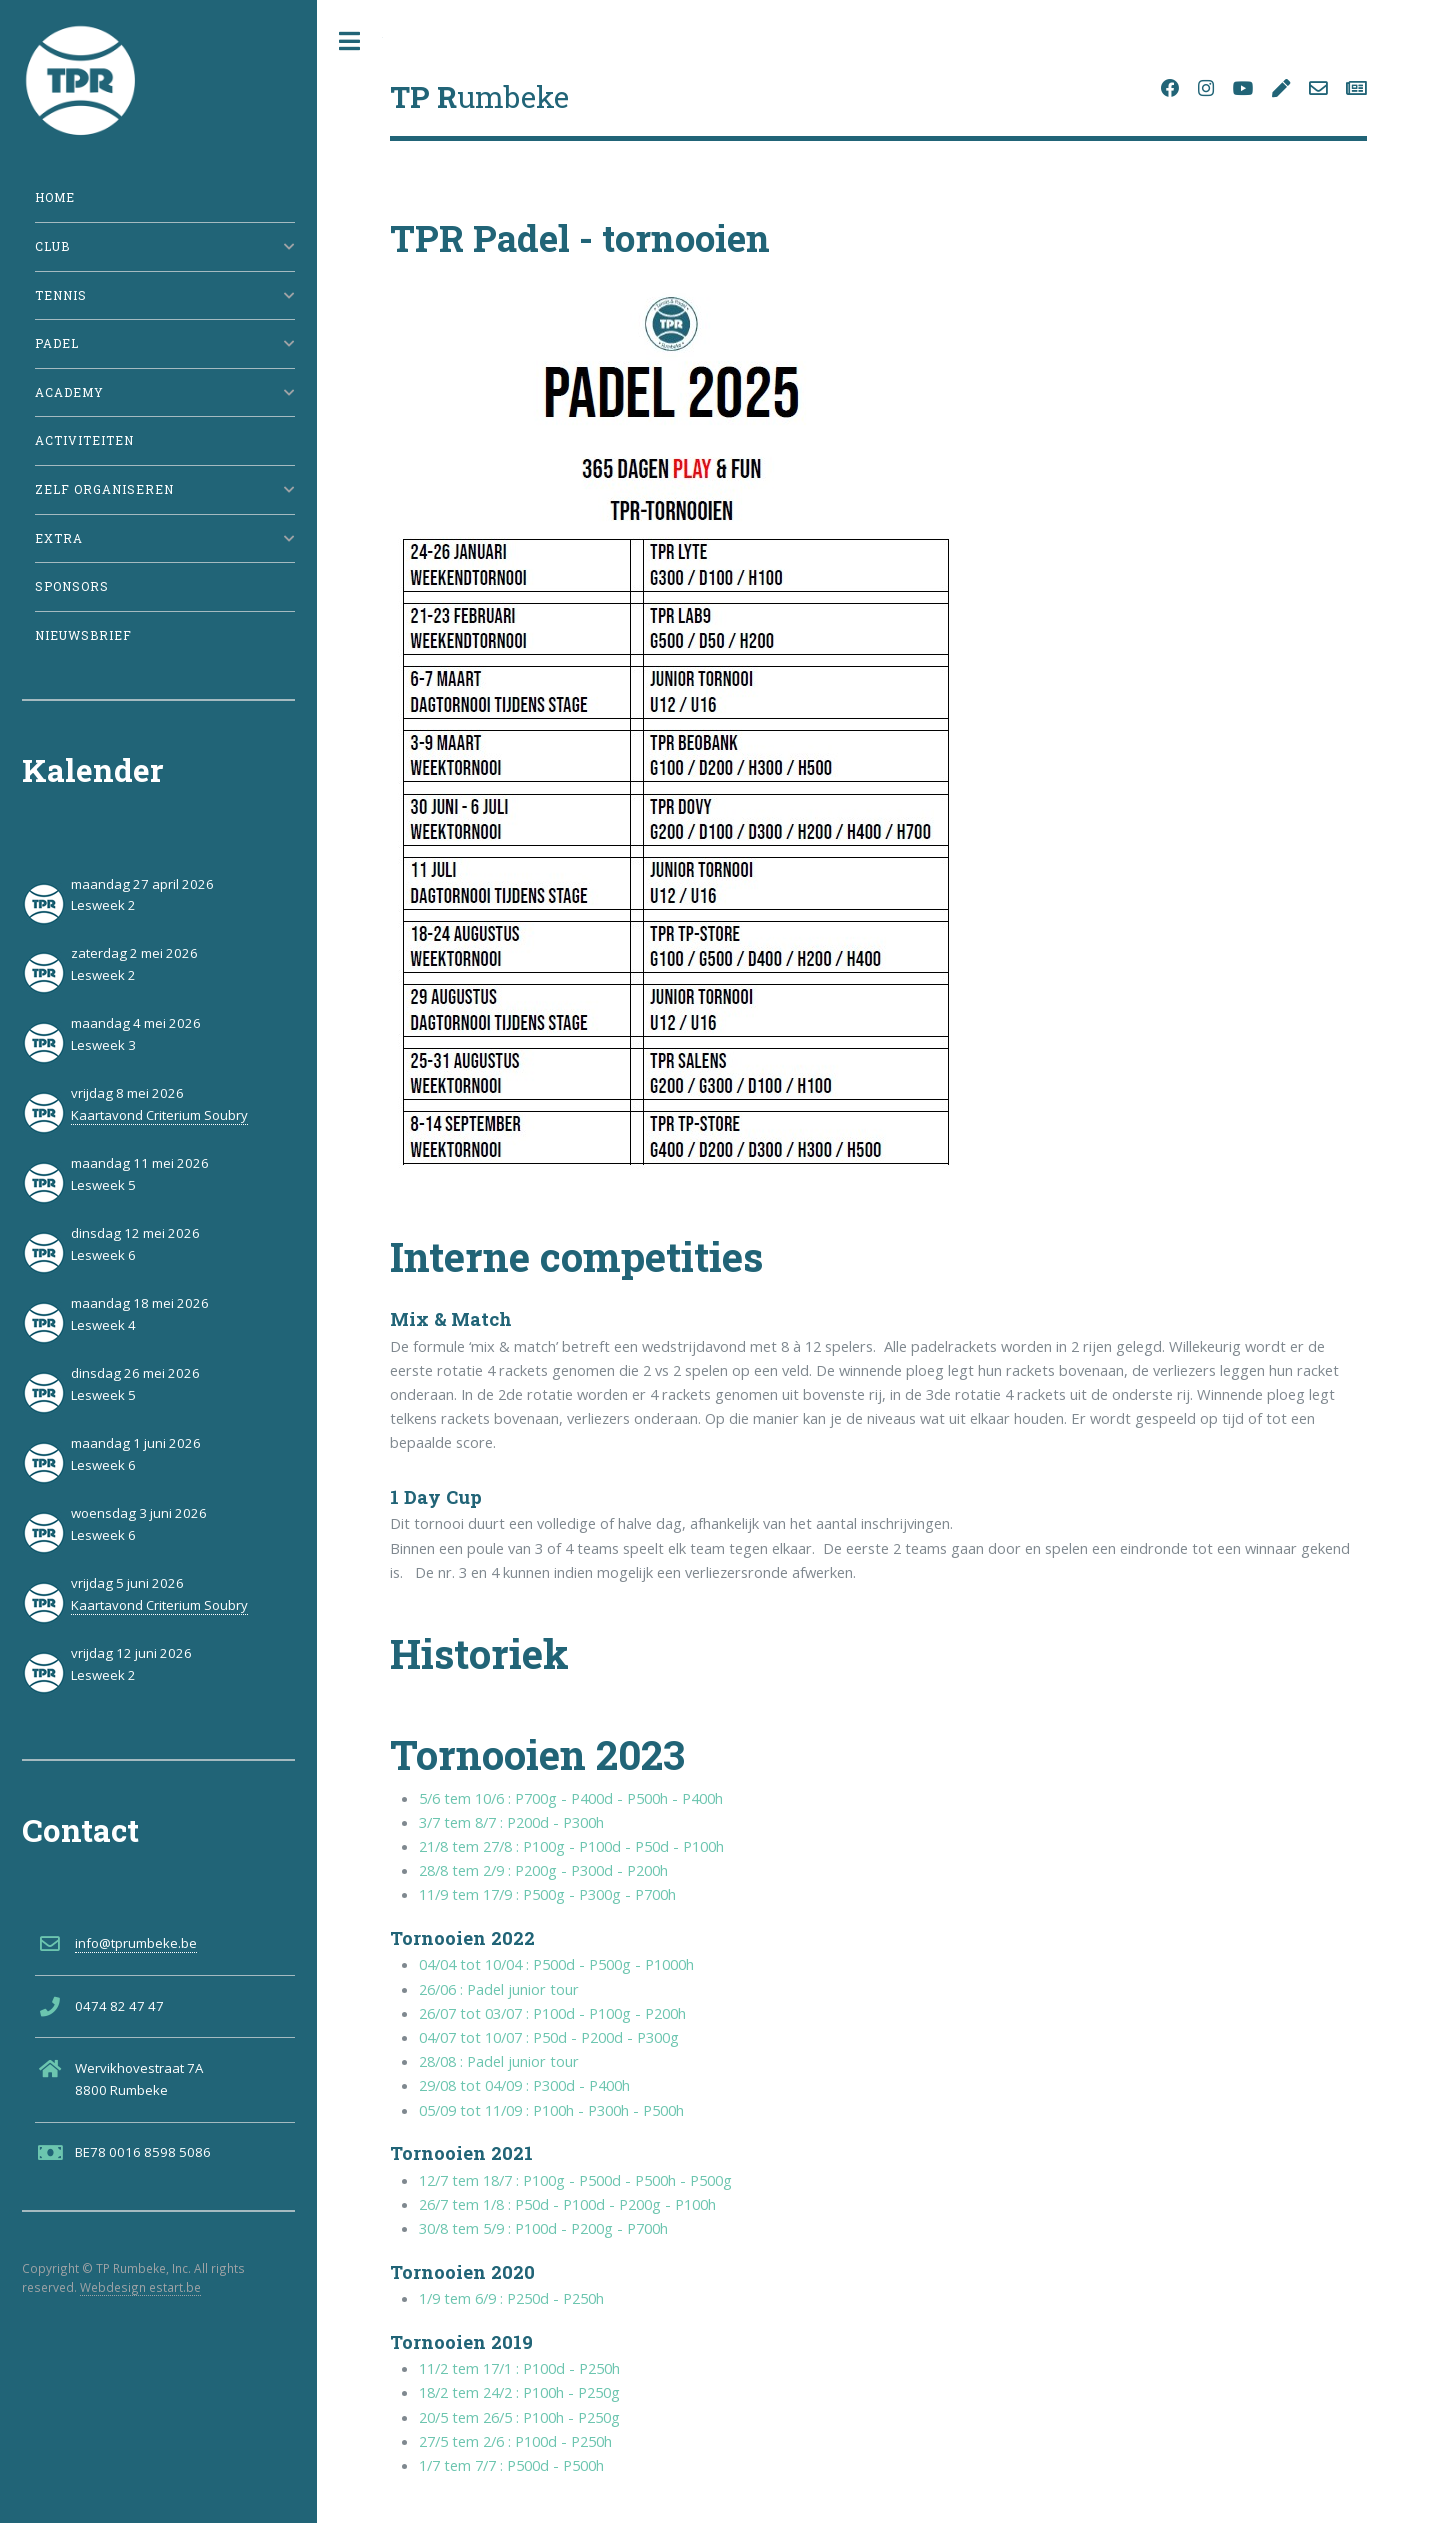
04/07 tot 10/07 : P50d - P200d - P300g (549, 2037)
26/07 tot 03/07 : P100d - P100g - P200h (552, 2013)
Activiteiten (84, 440)
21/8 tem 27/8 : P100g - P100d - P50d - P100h (571, 1846)
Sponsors (72, 586)
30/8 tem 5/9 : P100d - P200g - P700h (543, 2228)
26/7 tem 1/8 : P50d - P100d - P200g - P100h (567, 2204)
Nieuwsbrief (83, 635)
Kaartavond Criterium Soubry (159, 1115)
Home (55, 197)
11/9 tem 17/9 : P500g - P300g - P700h (547, 1894)
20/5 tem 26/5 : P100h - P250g (519, 2417)
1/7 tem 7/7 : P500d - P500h (511, 2465)
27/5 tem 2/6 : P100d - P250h (515, 2441)
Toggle (350, 41)
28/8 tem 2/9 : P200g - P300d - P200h (543, 1870)
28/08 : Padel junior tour (499, 2061)
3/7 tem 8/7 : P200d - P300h (511, 1822)
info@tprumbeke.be (136, 1943)
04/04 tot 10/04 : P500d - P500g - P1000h (556, 1964)
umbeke (479, 96)
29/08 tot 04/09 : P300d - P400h (524, 2085)
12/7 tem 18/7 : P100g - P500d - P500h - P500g (575, 2180)
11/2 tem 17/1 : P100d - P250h (519, 2368)
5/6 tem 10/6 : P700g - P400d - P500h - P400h (571, 1798)
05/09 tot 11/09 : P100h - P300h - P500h (551, 2110)
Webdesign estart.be (140, 2287)
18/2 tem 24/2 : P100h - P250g (519, 2392)
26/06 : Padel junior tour (499, 1989)
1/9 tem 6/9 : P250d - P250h (511, 2298)
